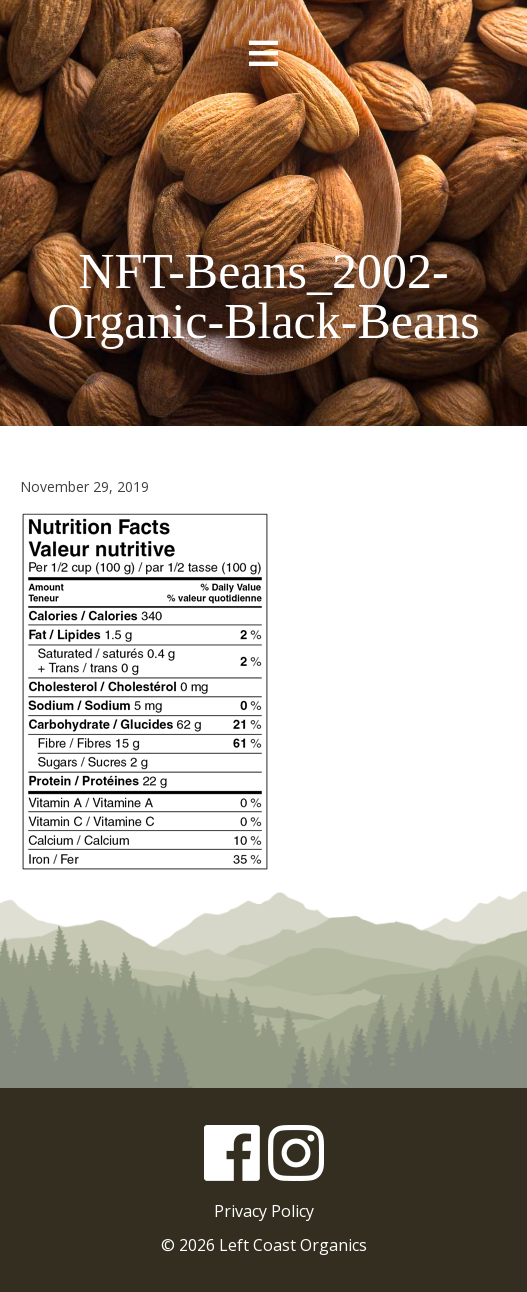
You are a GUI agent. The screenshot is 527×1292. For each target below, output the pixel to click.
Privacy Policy (264, 1211)
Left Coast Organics (264, 163)
